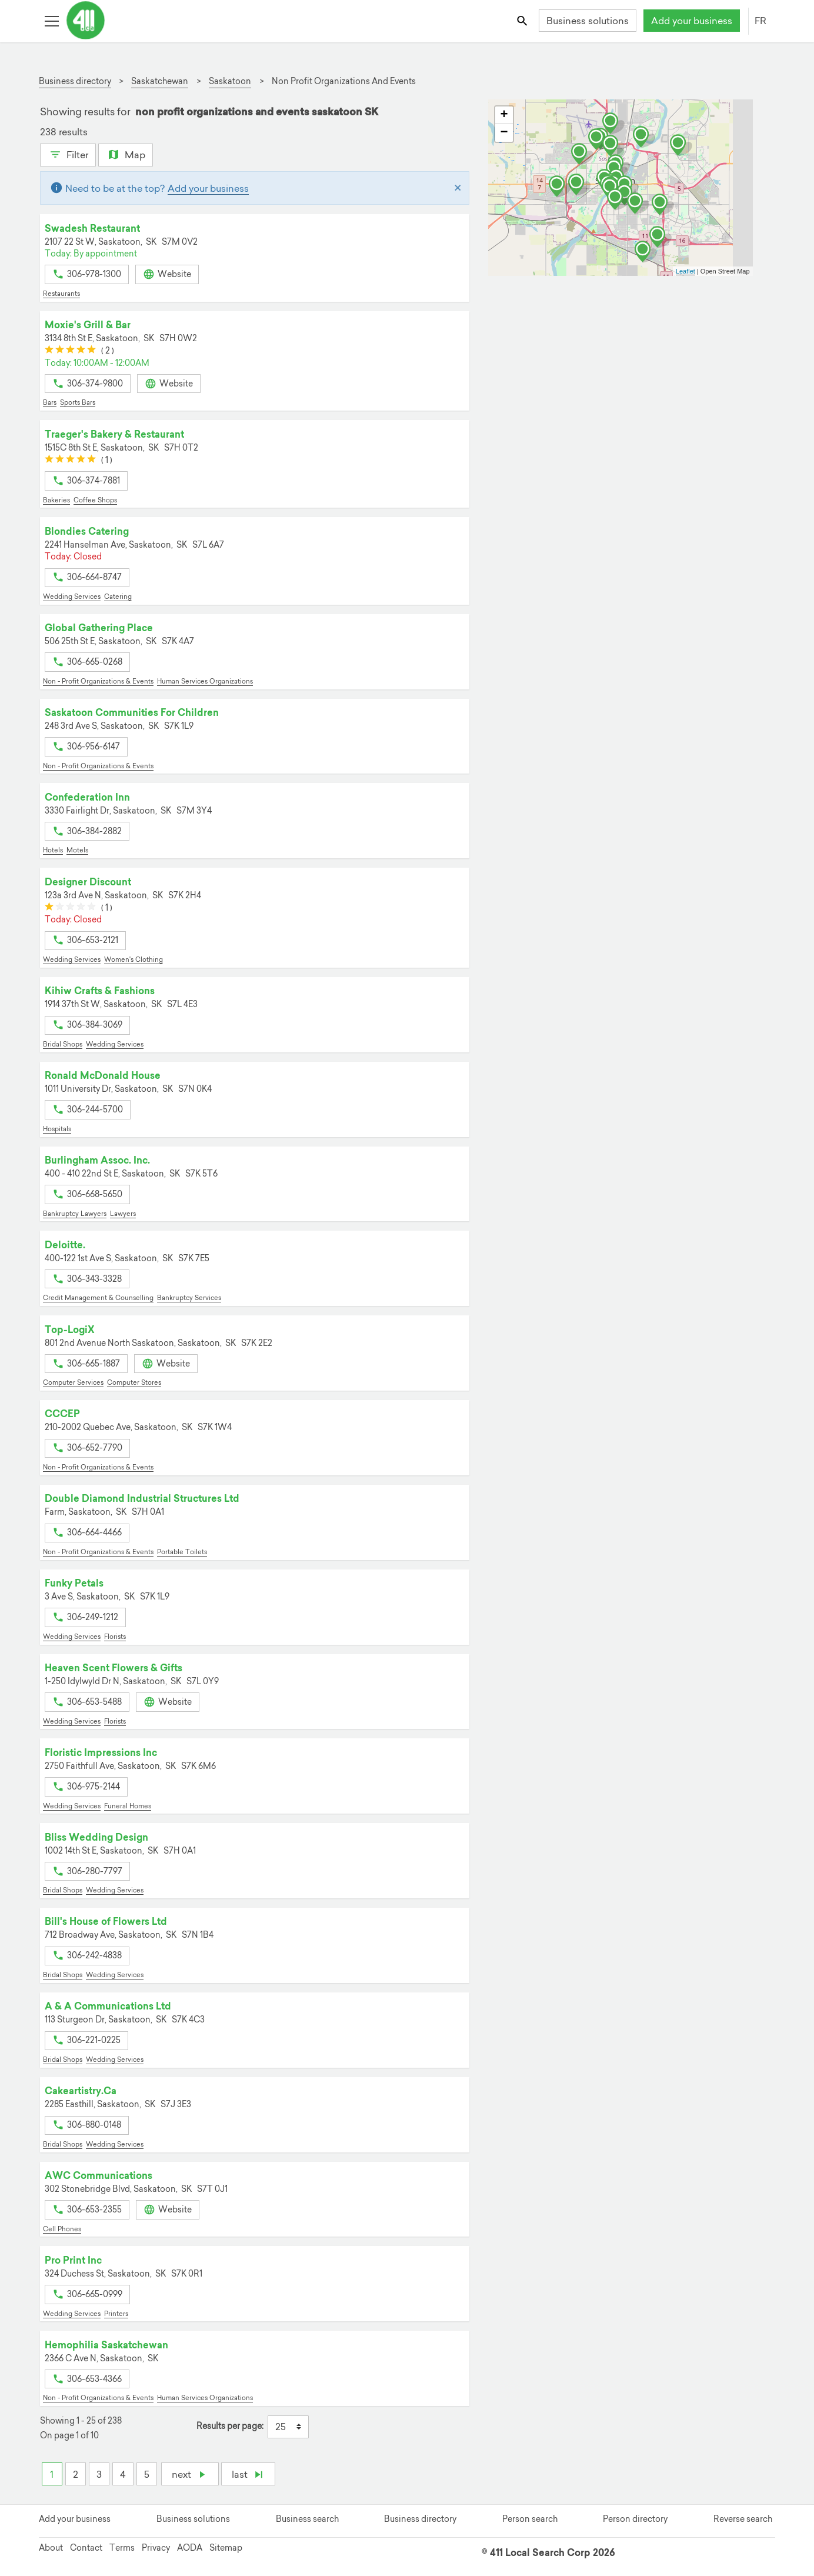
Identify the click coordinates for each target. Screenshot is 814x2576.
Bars (49, 402)
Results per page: (229, 2426)
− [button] (504, 133)
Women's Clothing (133, 959)
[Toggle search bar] (523, 20)
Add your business (691, 20)
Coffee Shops (95, 500)
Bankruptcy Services (189, 1298)
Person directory (635, 2519)
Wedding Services (72, 596)
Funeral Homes (127, 1806)
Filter (68, 153)
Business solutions (587, 20)
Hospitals (57, 1129)
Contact (86, 2547)
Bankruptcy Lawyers (74, 1213)
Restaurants (61, 293)
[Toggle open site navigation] (51, 20)
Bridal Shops (62, 1044)
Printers (116, 2314)
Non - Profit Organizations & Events (98, 681)
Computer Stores (134, 1382)
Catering (118, 596)
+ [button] (504, 115)
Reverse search (742, 2519)
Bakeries (56, 500)
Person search (530, 2519)
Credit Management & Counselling (98, 1298)
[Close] (458, 188)
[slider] (70, 351)
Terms (122, 2547)
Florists (115, 1636)
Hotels (53, 850)
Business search (307, 2519)
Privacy (156, 2547)
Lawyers (123, 1213)
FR (760, 20)
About (51, 2547)
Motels (77, 850)
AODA (189, 2547)
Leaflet (685, 271)
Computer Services (73, 1382)
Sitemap (225, 2547)
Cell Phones (62, 2229)
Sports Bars (77, 402)
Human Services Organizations (205, 681)
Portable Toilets (182, 1552)
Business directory (420, 2519)
